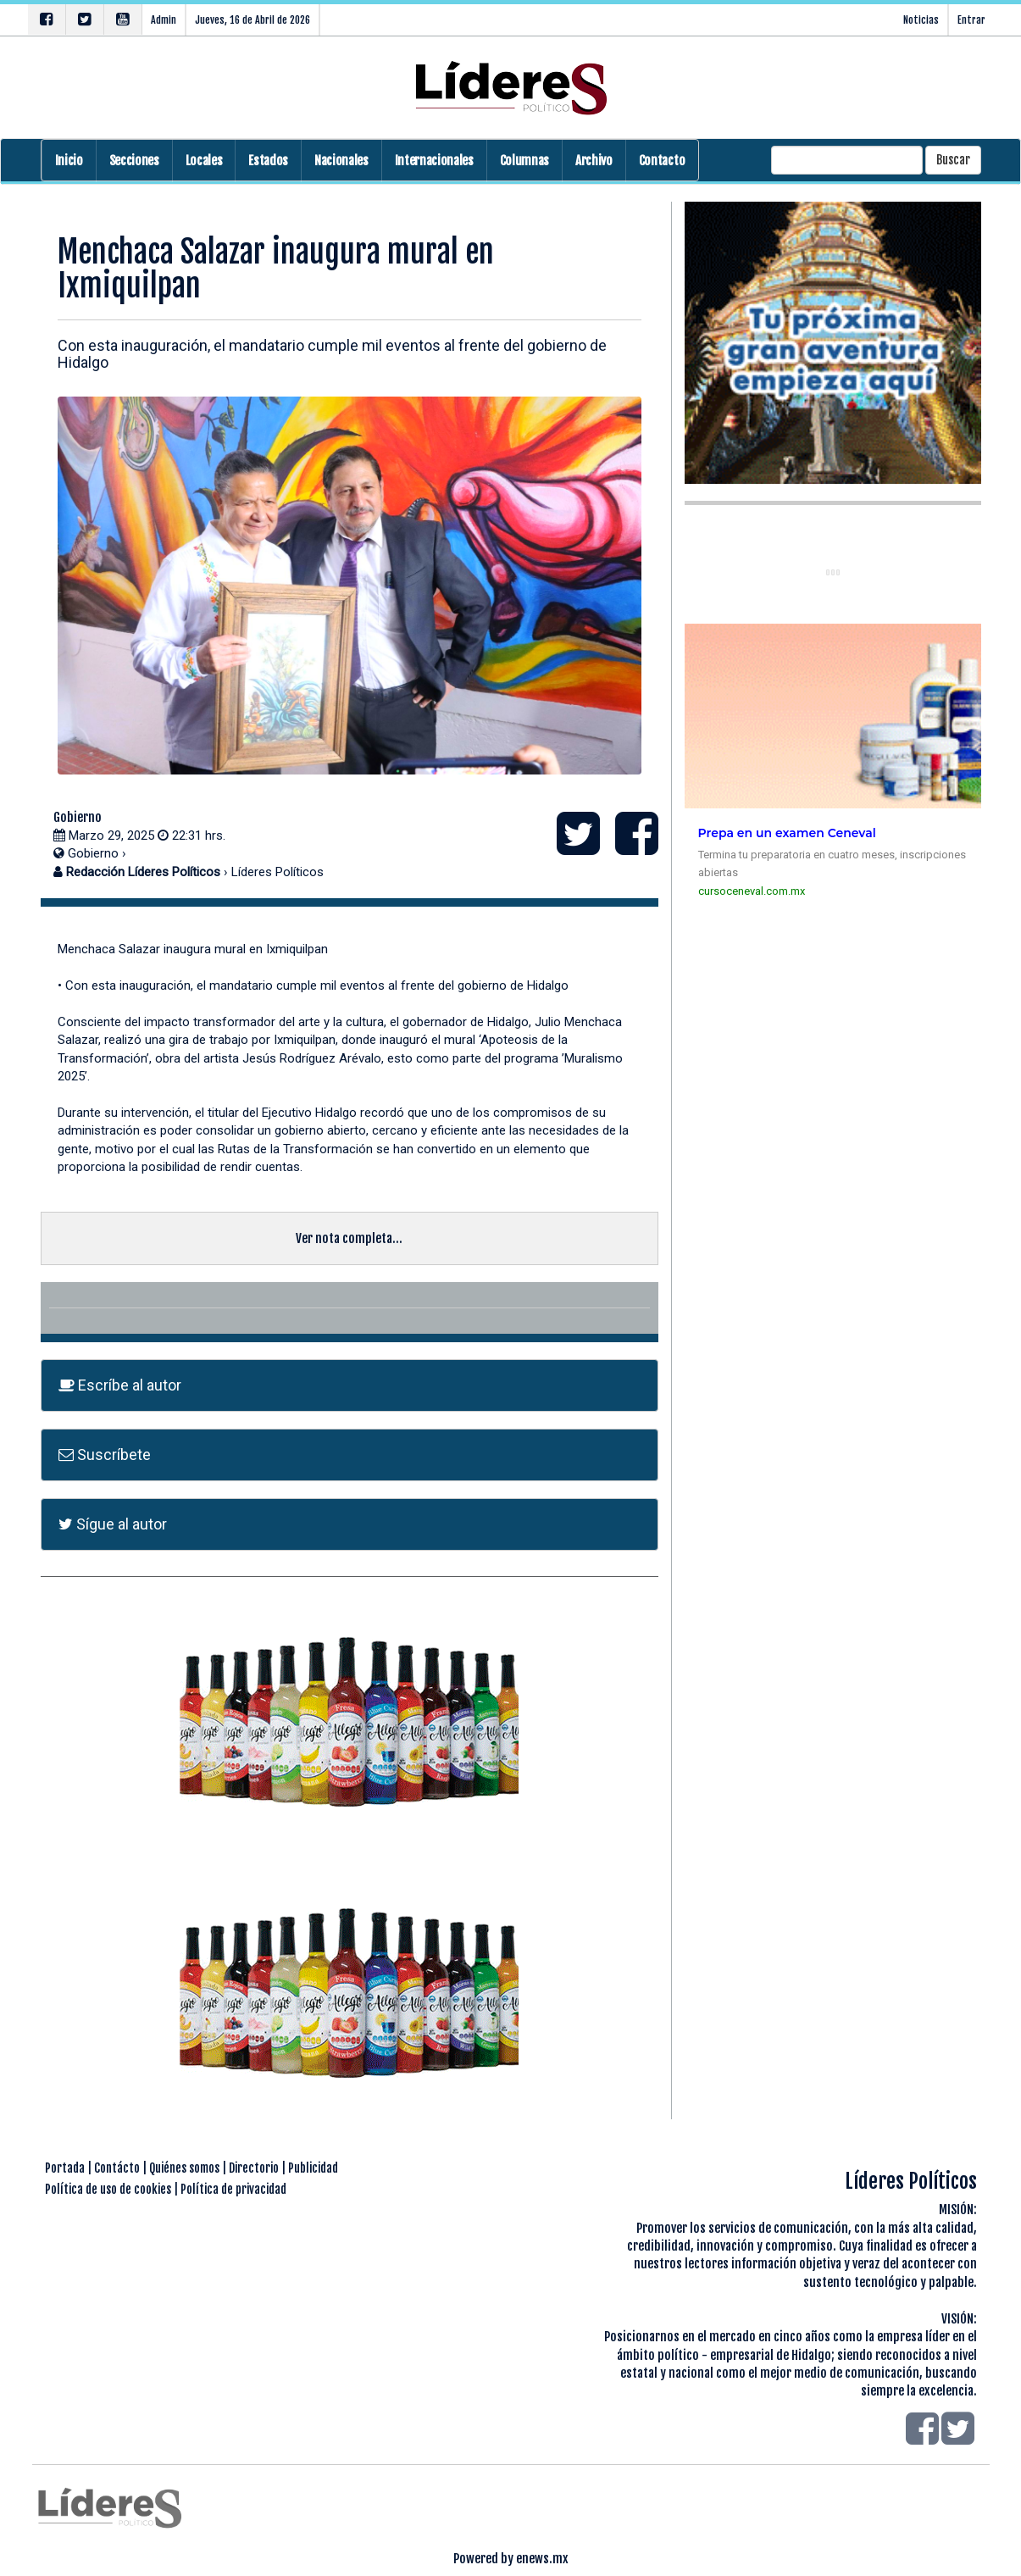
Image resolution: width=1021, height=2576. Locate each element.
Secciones (134, 161)
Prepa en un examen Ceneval (787, 833)
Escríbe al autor (119, 1385)
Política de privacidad (233, 2189)
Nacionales (341, 161)
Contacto (662, 161)
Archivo (594, 161)
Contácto (117, 2168)
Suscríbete (104, 1454)
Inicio (69, 161)
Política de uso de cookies (108, 2189)
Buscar (953, 160)
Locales (204, 161)
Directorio (254, 2168)
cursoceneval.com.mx (751, 891)
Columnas (524, 161)
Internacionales (434, 161)
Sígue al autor (112, 1524)
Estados (268, 161)
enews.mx (542, 2559)
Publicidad (313, 2168)
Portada (65, 2168)
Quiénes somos (184, 2168)
